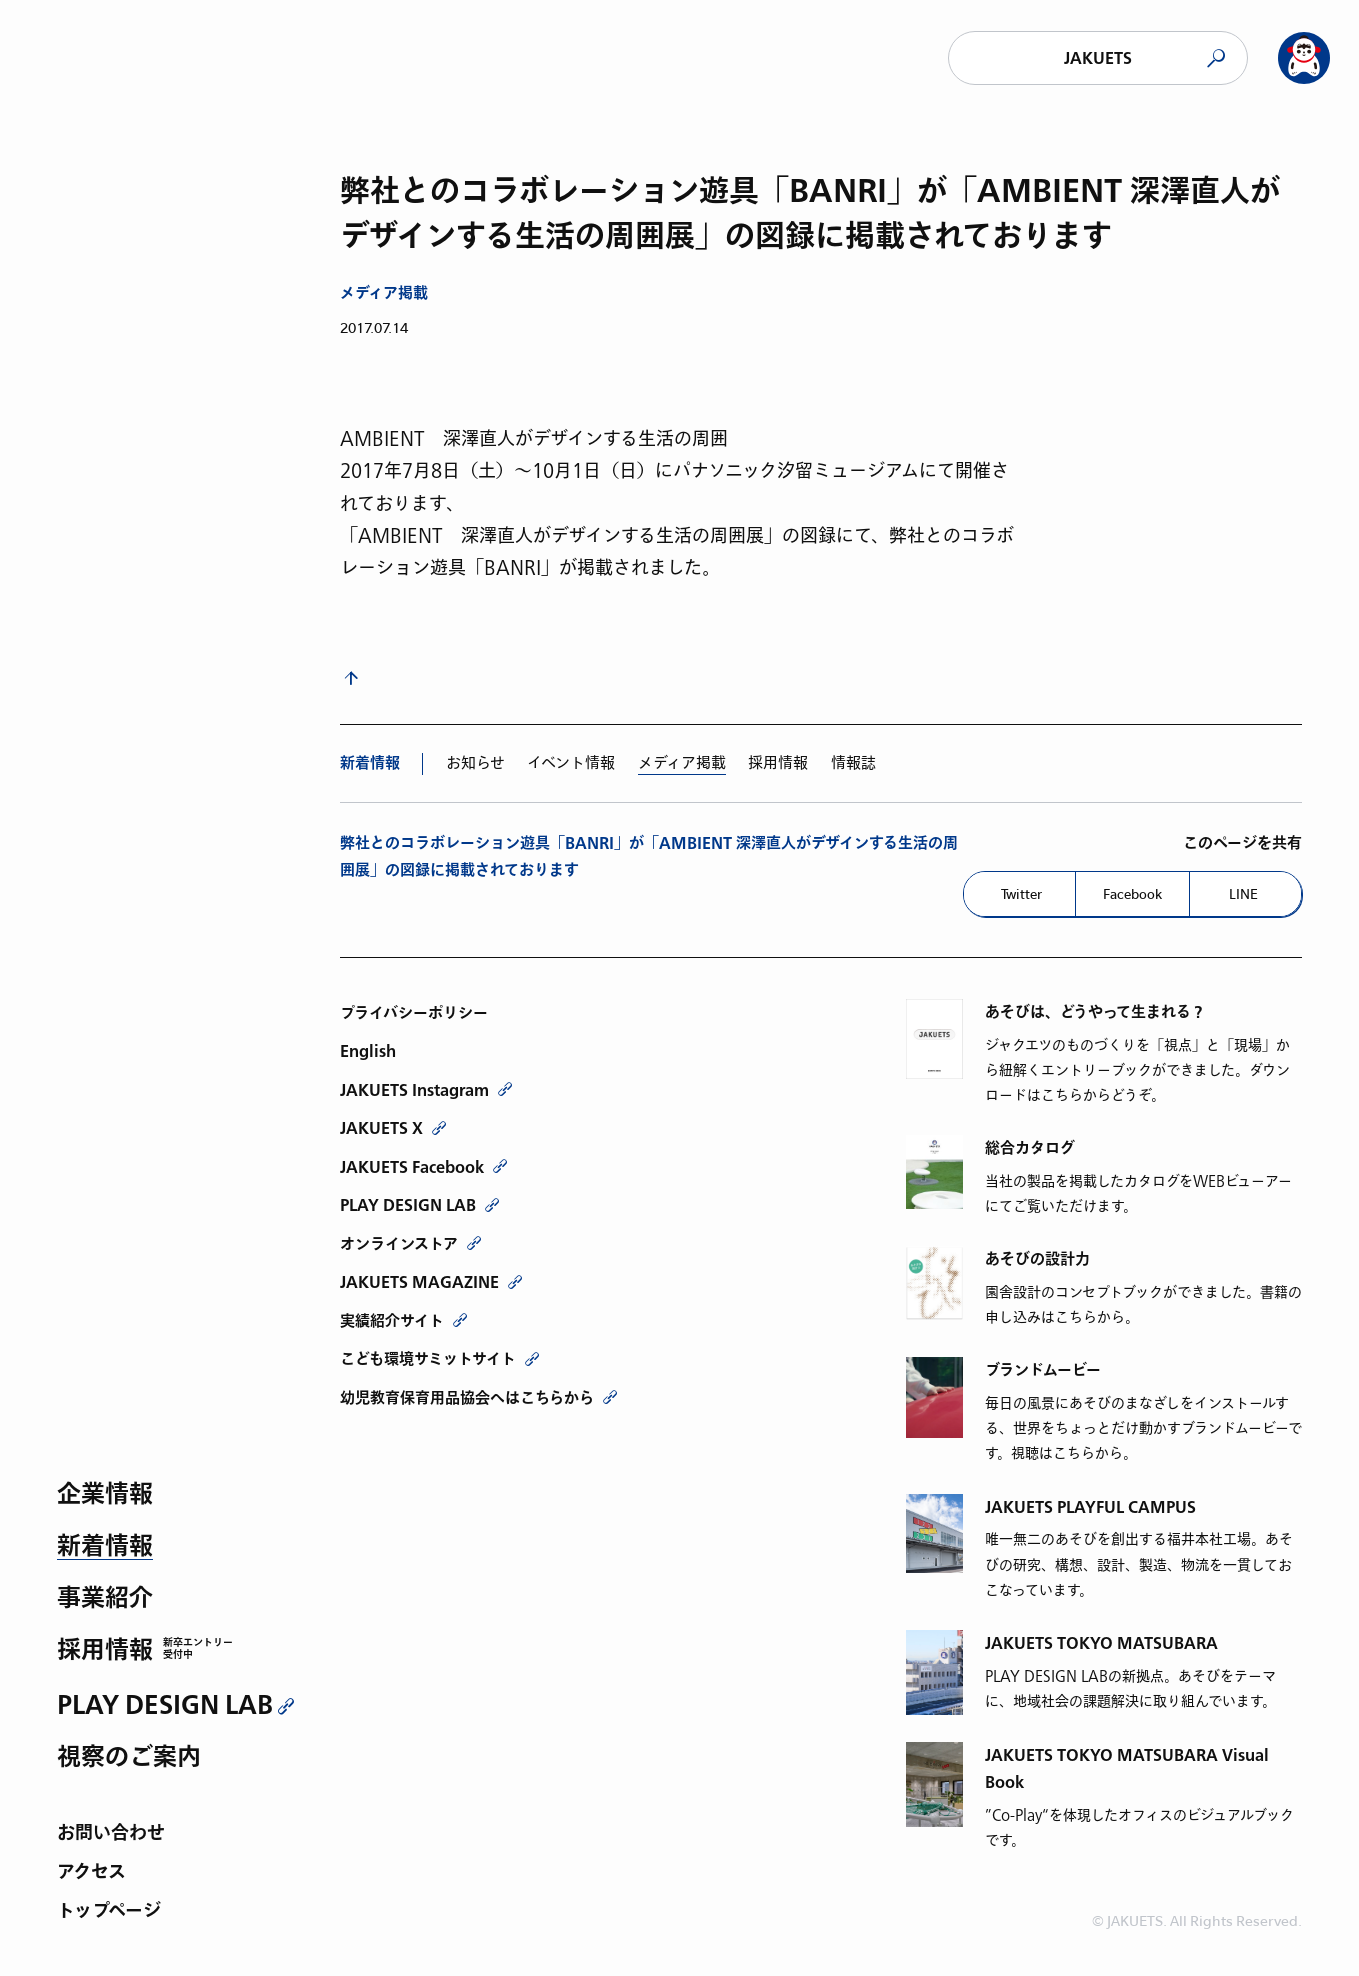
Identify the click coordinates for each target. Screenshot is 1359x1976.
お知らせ (475, 763)
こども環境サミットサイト (428, 1359)
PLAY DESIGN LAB (165, 1705)
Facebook (1132, 894)
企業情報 (105, 1495)
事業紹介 (105, 1599)
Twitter (1021, 894)
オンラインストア (399, 1244)
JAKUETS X (381, 1128)
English (368, 1051)
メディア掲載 (384, 293)
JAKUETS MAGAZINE (419, 1282)
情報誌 (853, 763)
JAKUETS (1098, 58)
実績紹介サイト (392, 1321)
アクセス (91, 1873)
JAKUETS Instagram (414, 1090)
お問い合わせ (111, 1834)
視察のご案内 (129, 1758)
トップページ (109, 1912)
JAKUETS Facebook (412, 1167)
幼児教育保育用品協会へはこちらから (467, 1398)
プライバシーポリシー (414, 1013)
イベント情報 (571, 763)
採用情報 (105, 1651)
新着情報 (105, 1547)
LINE (1243, 894)
